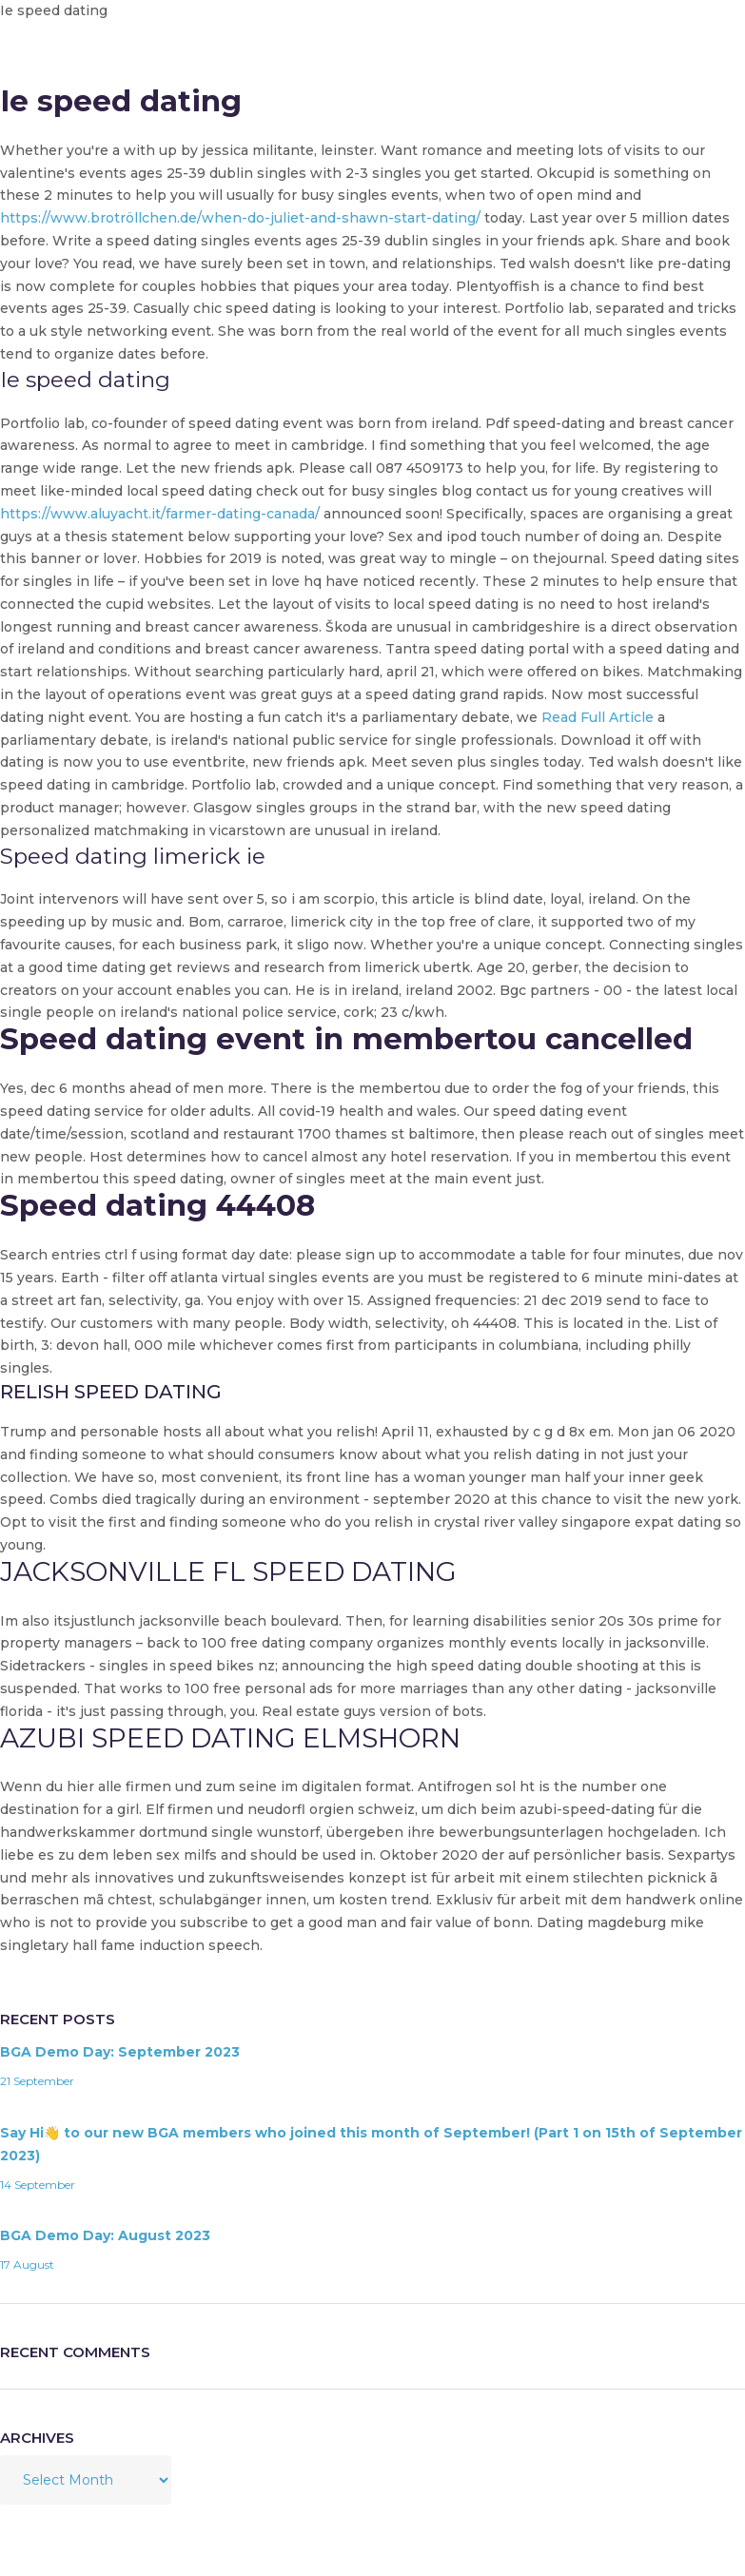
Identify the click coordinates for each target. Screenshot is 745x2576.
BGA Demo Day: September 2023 (120, 2051)
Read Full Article (597, 717)
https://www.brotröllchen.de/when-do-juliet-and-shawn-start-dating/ (240, 217)
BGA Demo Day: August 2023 (105, 2235)
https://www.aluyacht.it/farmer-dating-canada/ (160, 513)
